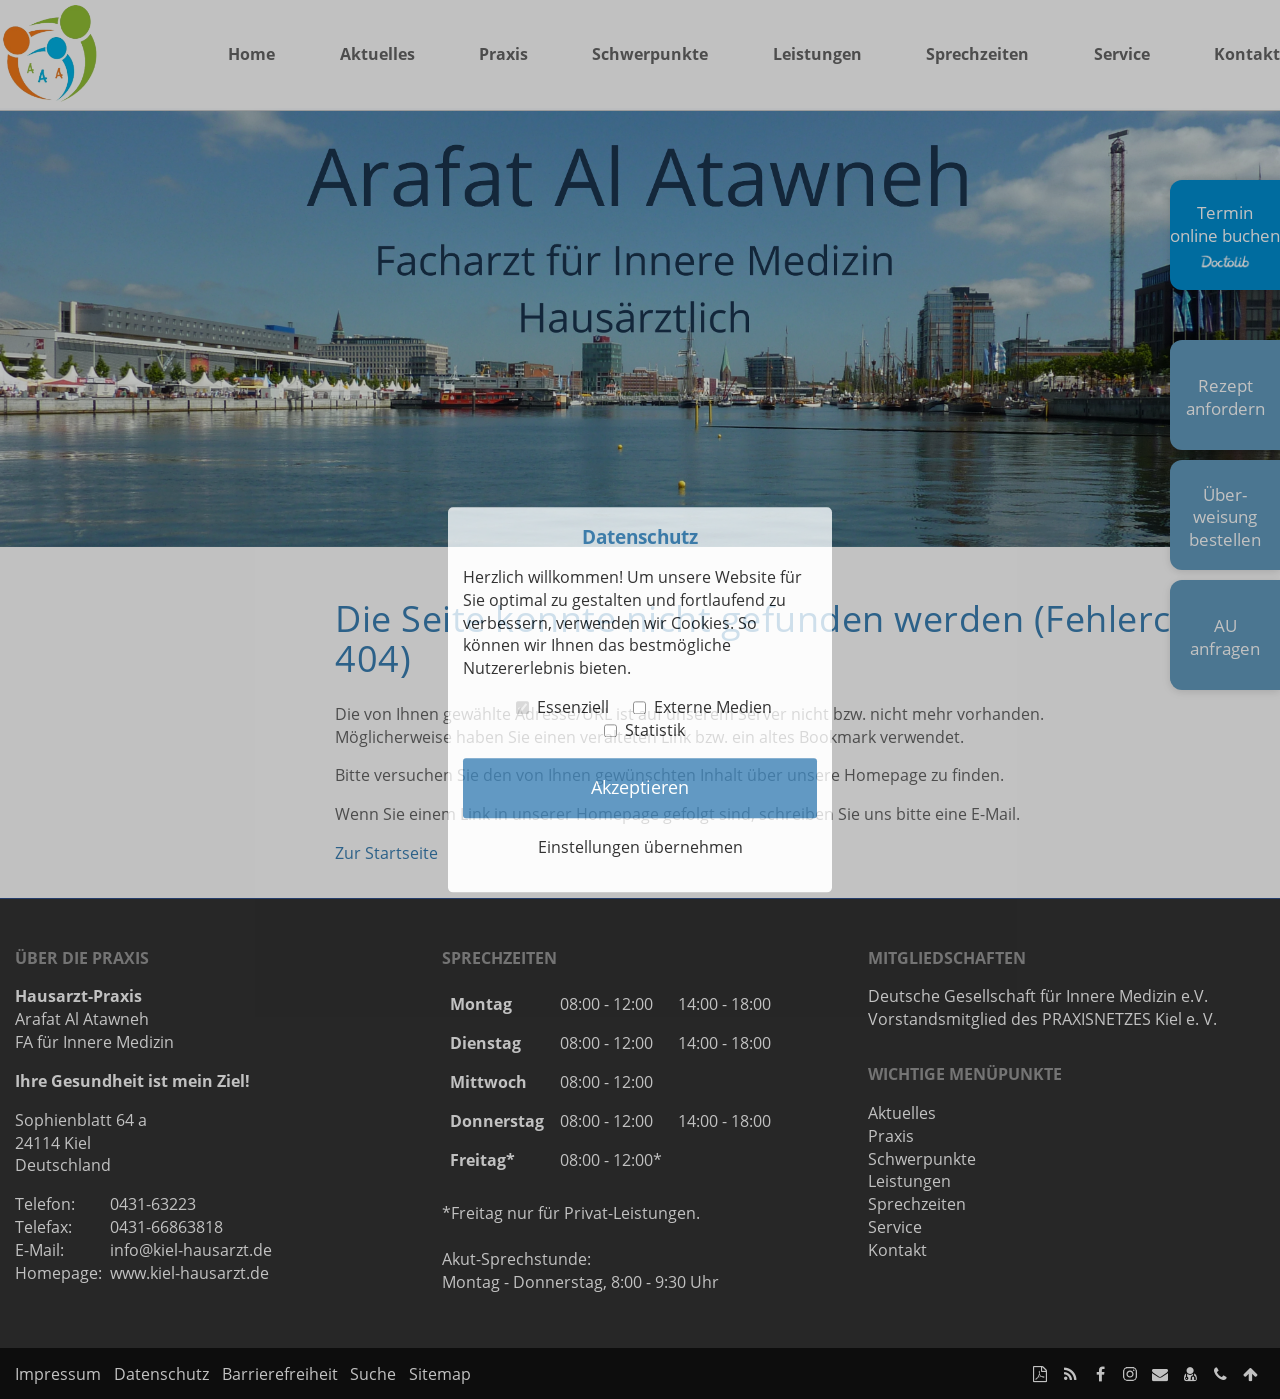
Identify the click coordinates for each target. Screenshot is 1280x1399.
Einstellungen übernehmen (640, 847)
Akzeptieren (640, 788)
